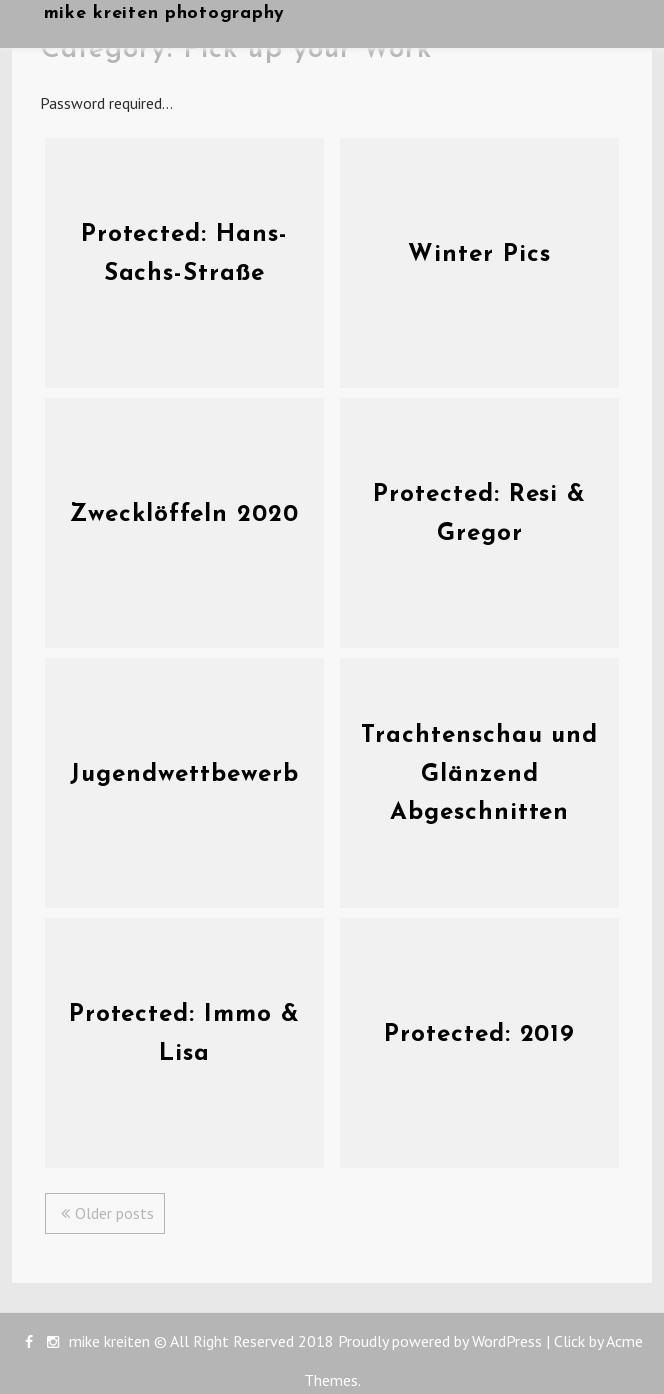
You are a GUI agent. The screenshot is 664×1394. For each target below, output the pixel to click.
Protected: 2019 (479, 1035)
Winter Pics (479, 255)
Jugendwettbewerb (184, 775)
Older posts (114, 1213)
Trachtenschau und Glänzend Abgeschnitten (479, 774)
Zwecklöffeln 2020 (184, 515)
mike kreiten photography (164, 13)
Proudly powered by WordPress (440, 1341)
